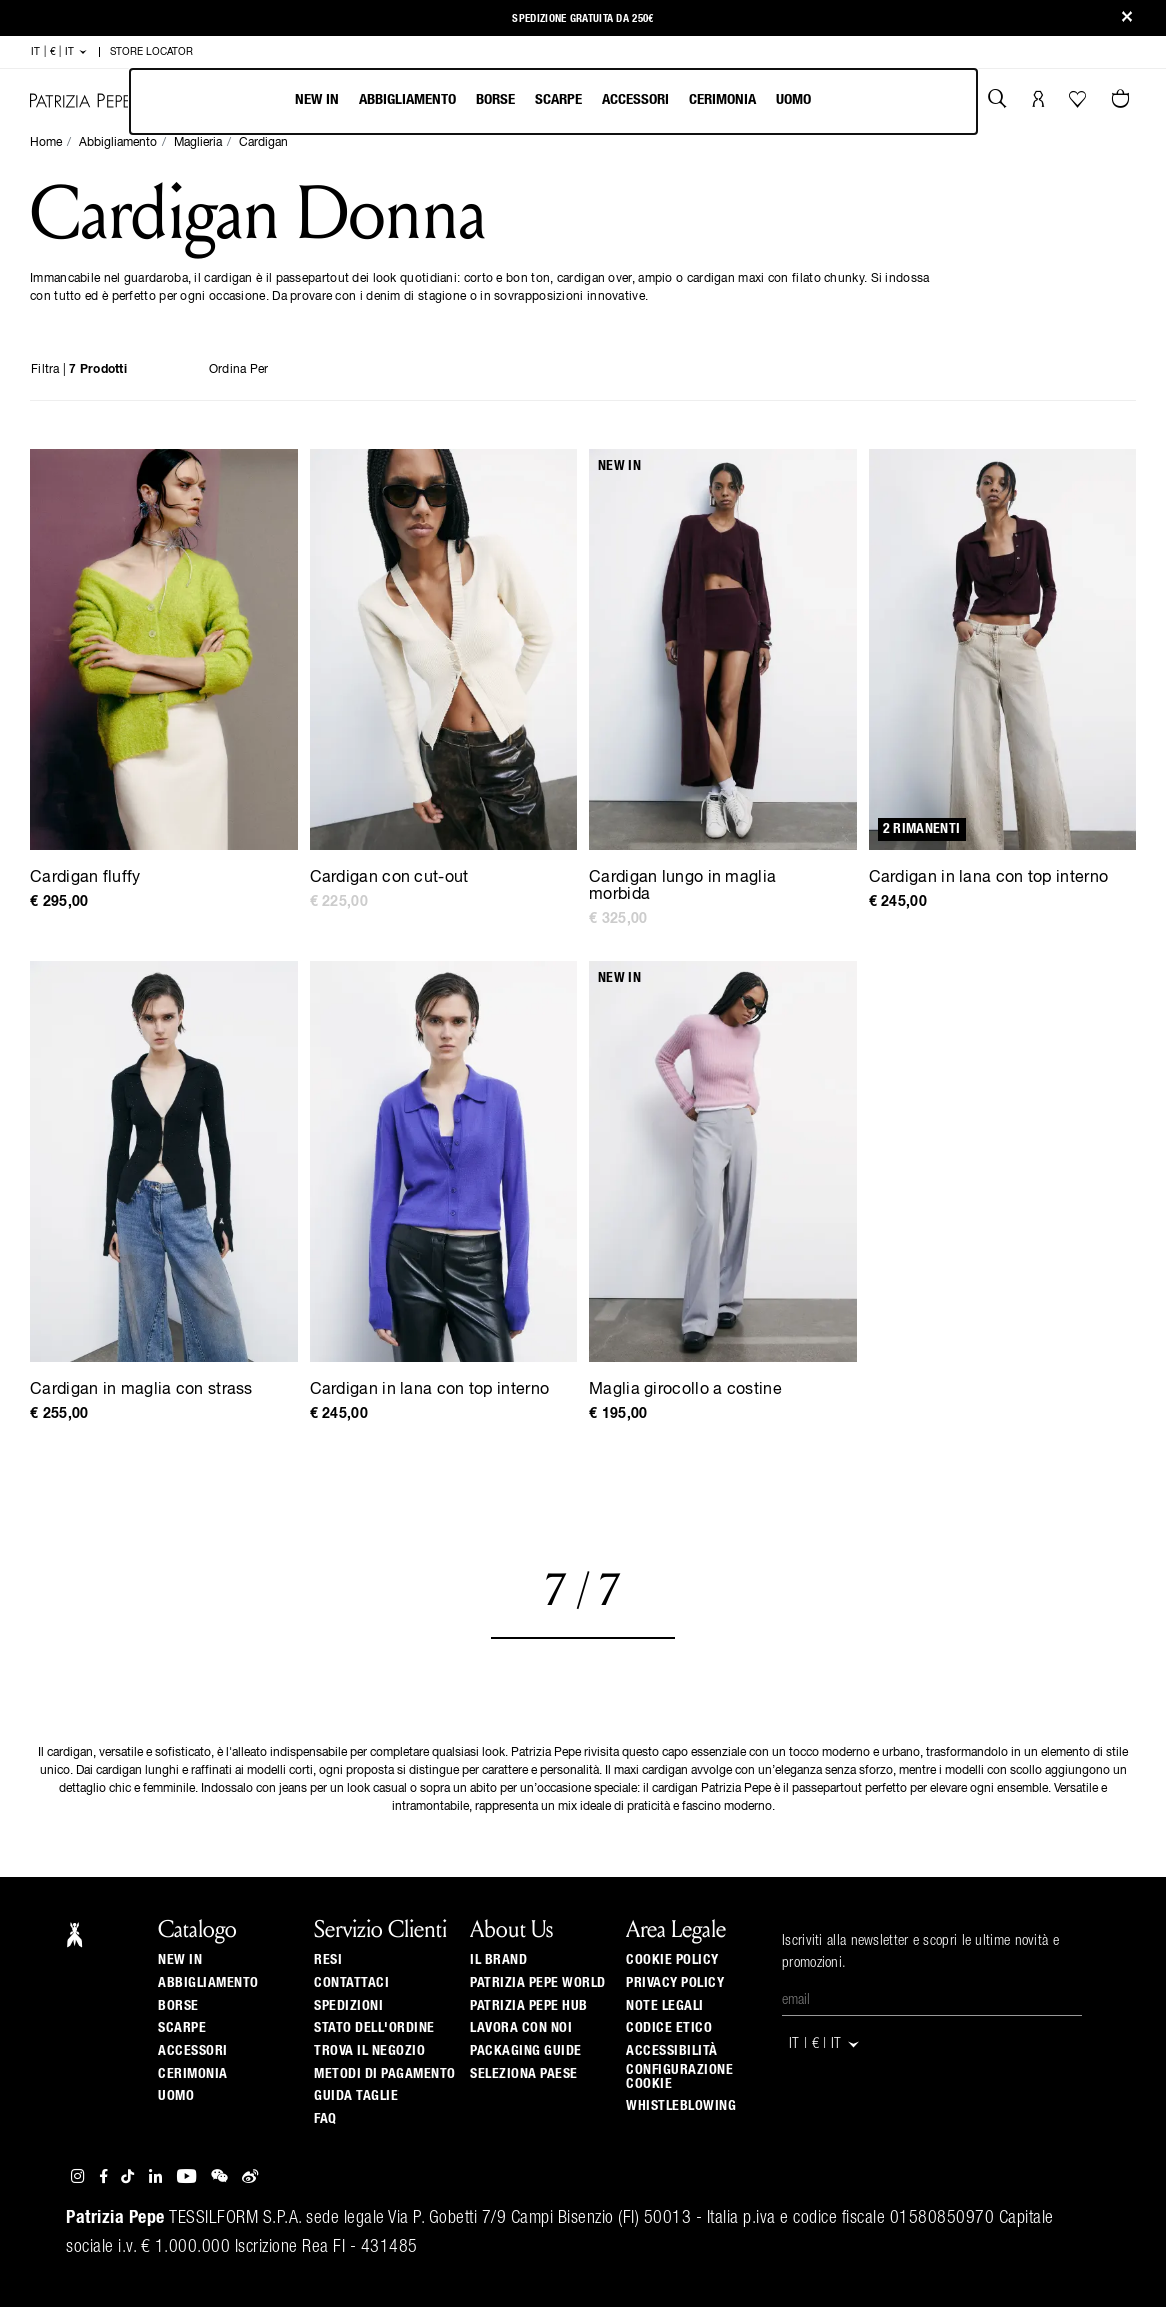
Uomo (793, 99)
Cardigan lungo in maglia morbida (682, 886)
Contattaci (351, 1983)
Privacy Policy (675, 1983)
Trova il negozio (369, 2051)
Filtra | (79, 370)
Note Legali (665, 2006)
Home (46, 143)
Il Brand (498, 1960)
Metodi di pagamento (385, 2074)
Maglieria (198, 143)
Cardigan (263, 143)
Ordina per (239, 370)
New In (317, 99)
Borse (495, 99)
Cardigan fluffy (85, 878)
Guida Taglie (356, 2096)
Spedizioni (348, 2006)
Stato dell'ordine (374, 2028)
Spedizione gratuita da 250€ (582, 18)
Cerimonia (722, 99)
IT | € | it (59, 52)
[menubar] (553, 101)
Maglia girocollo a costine (685, 1390)
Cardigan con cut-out (389, 878)
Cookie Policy (672, 1960)
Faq (325, 2119)
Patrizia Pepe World (538, 1983)
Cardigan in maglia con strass (141, 1390)
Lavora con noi (521, 2028)
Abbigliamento (407, 99)
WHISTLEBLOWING (681, 2106)
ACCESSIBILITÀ (672, 2051)
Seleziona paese (524, 2074)
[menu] (553, 101)
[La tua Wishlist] (1079, 104)
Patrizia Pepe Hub (529, 2006)
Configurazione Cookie (679, 2077)
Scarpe (558, 99)
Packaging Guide (526, 2051)
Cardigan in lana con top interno (989, 878)
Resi (328, 1960)
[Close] (1127, 18)
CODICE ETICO (669, 2028)
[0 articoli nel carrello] (1123, 101)
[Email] (932, 2001)
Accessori (635, 99)
